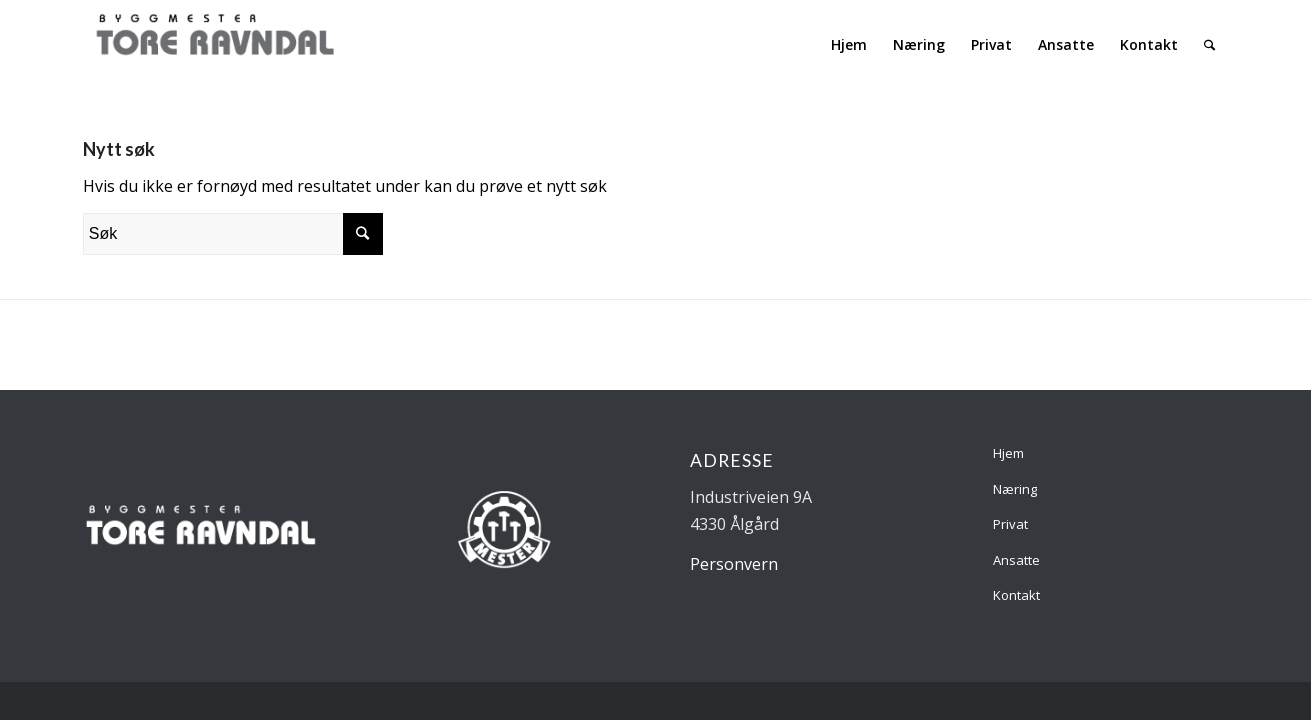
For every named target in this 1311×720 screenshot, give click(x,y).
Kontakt (1016, 595)
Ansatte (1016, 560)
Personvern (734, 564)
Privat (1010, 524)
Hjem (1008, 453)
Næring (1015, 489)
